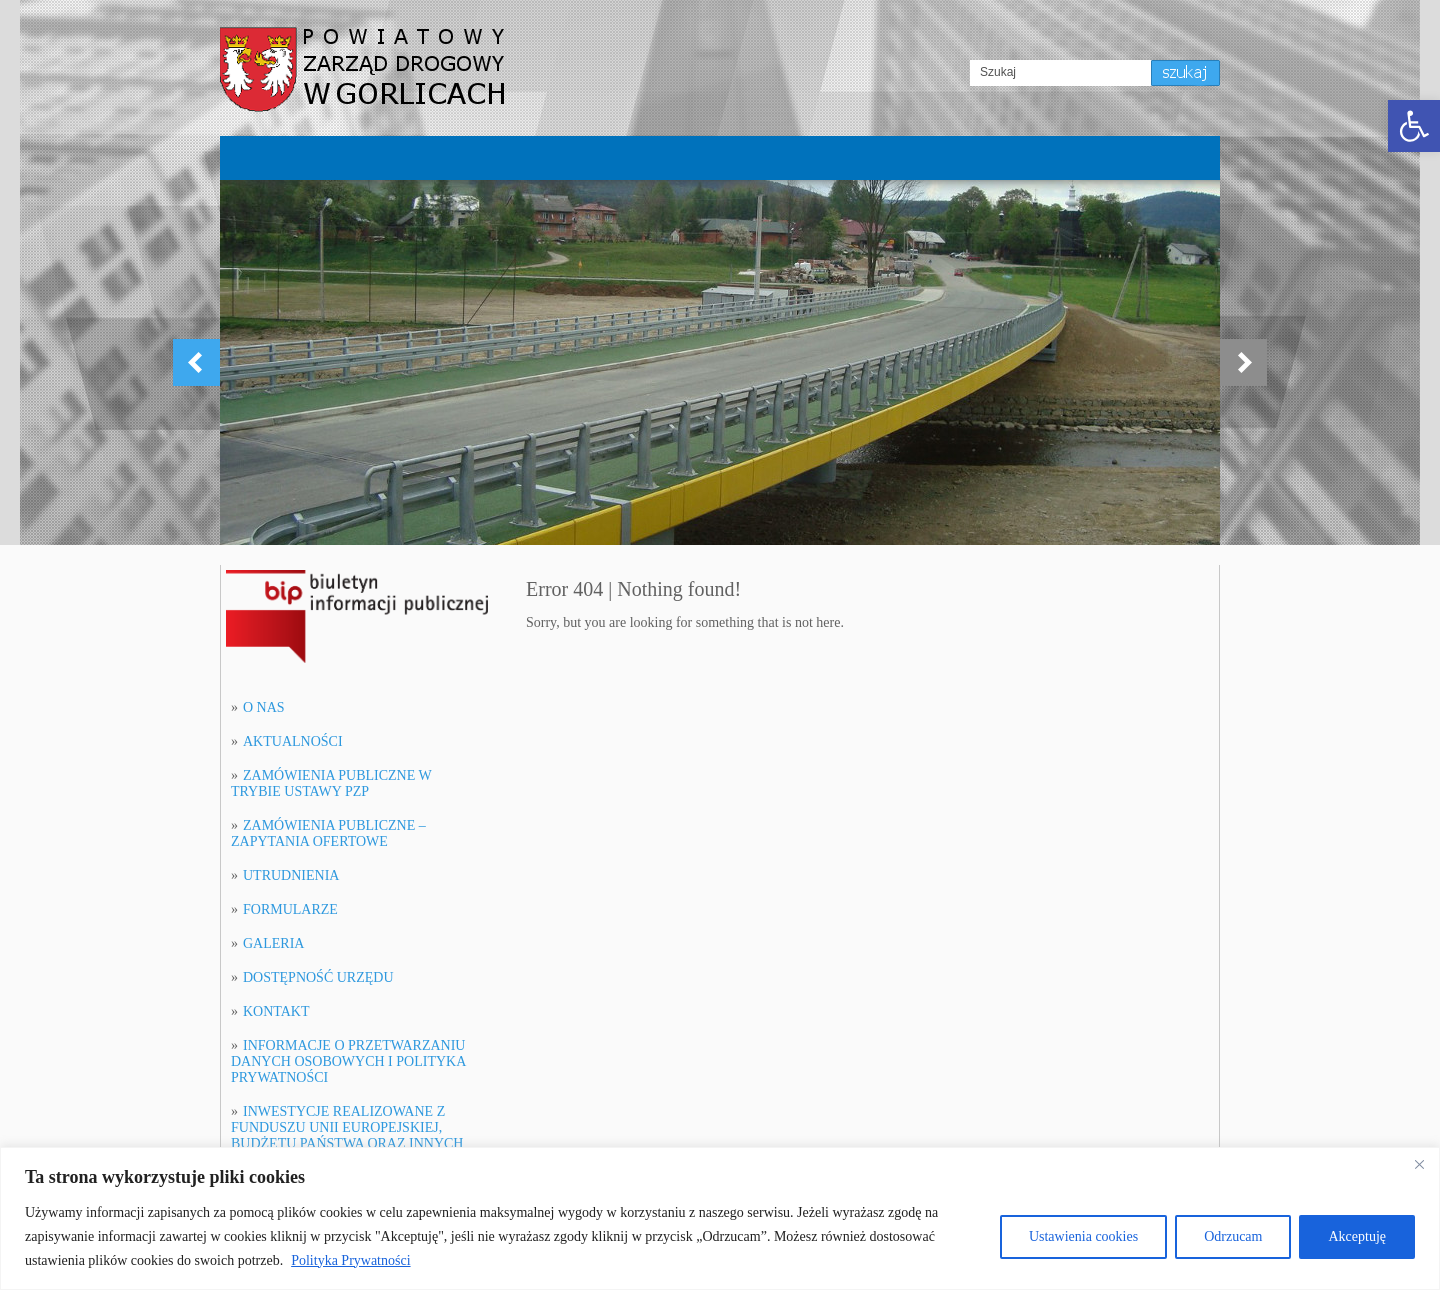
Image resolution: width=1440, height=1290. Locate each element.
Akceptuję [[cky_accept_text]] (1357, 1236)
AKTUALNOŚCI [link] (293, 741)
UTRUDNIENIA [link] (291, 875)
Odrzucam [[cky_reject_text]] (1233, 1236)
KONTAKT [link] (276, 1011)
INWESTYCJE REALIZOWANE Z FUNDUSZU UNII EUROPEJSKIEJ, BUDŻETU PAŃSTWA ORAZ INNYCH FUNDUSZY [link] (347, 1135)
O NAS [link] (264, 707)
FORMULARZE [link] (290, 909)
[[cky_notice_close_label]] (1419, 1164)
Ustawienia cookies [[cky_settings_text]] (1083, 1236)
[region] (720, 1218)
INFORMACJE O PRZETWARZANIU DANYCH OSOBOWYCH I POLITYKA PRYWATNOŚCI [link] (348, 1061)
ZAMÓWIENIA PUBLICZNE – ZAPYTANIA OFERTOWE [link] (328, 833)
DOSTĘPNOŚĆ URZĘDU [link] (318, 977)
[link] (1414, 126)
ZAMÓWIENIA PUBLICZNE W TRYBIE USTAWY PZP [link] (331, 783)
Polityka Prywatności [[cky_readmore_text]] (350, 1260)
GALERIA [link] (273, 943)
